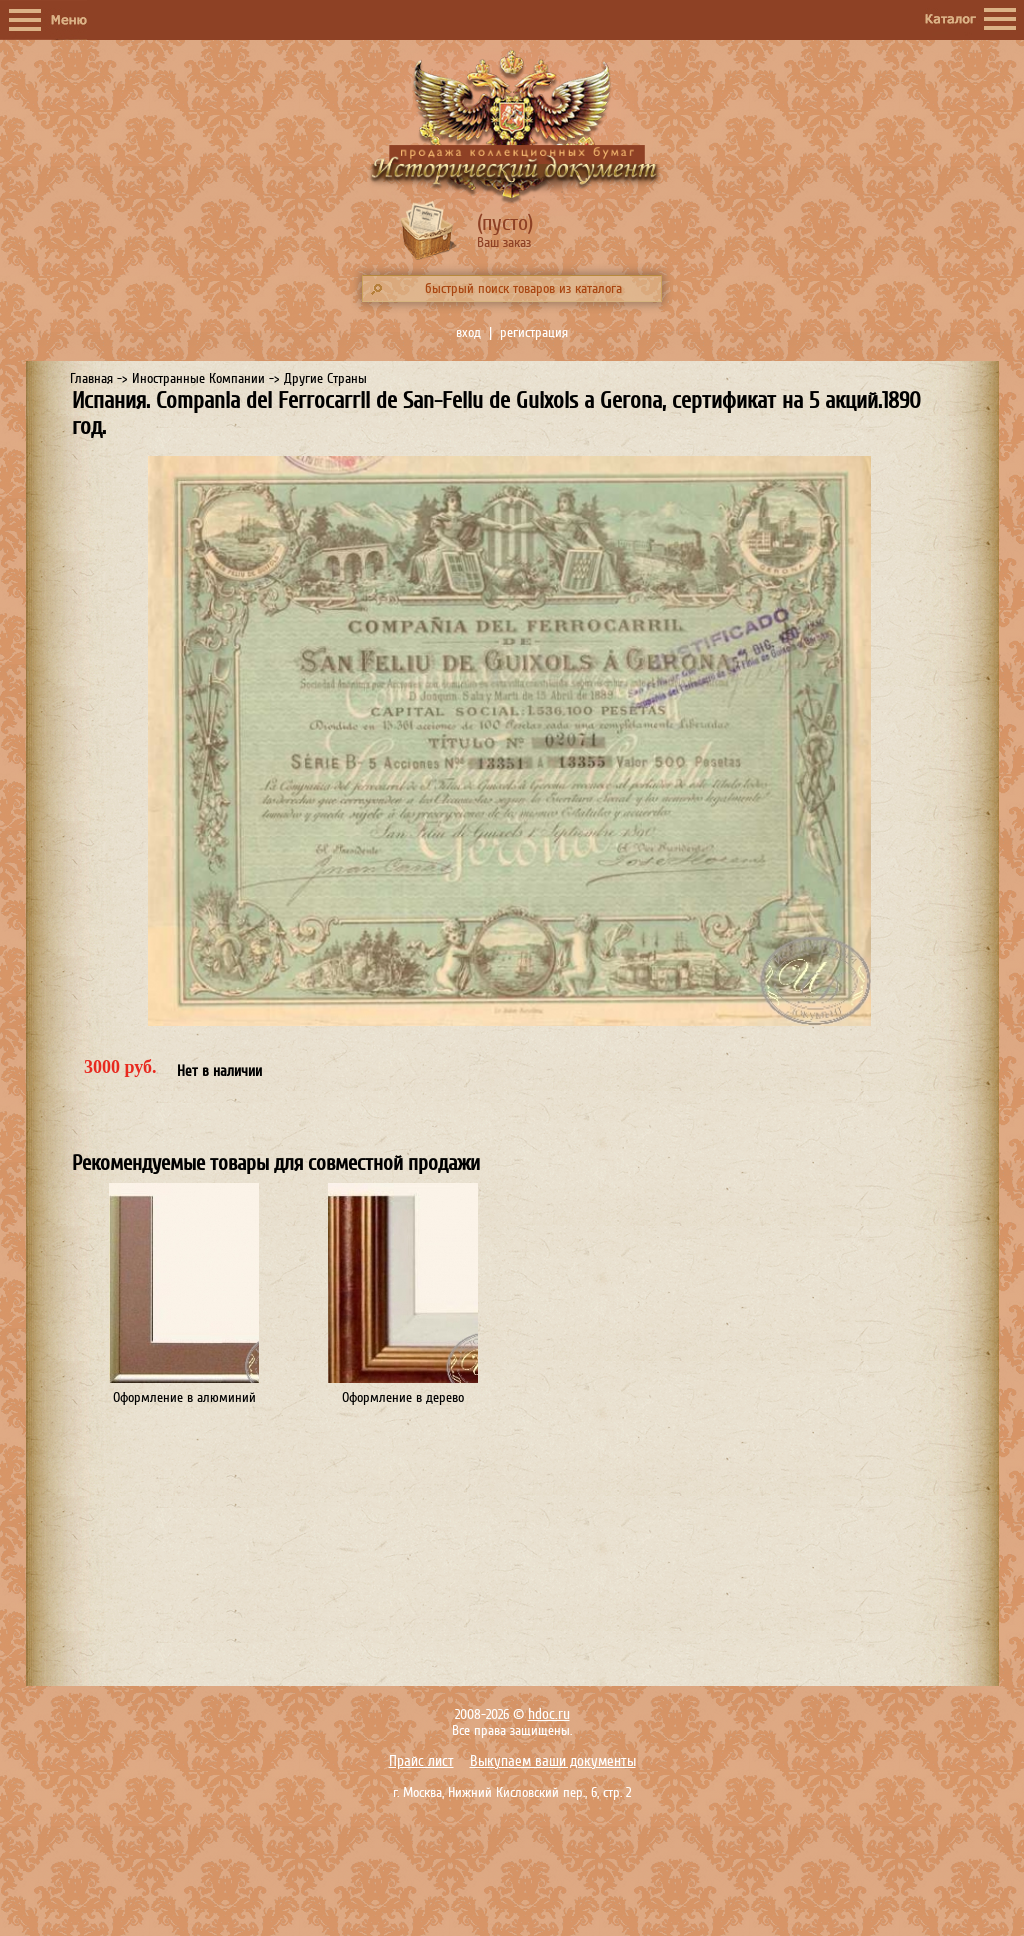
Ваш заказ (504, 242)
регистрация (534, 332)
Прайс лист (421, 1761)
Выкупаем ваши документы (553, 1761)
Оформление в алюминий (184, 1397)
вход (468, 332)
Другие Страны (325, 378)
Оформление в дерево (403, 1397)
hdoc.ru (549, 1714)
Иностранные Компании (198, 378)
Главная (91, 378)
